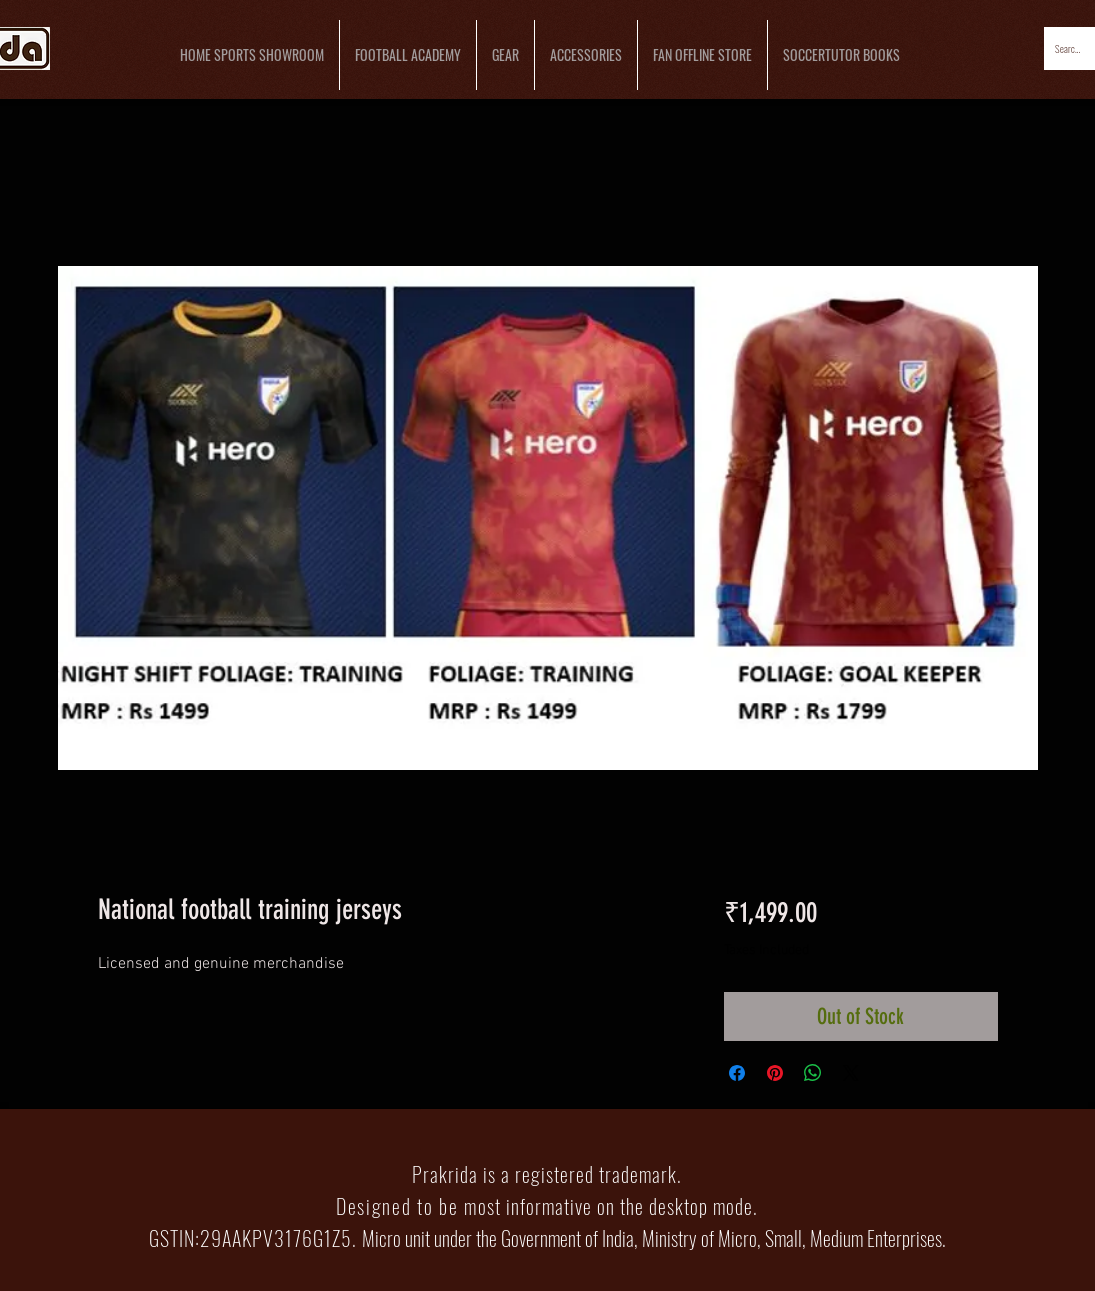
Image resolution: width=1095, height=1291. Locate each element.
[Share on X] (851, 1073)
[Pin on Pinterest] (775, 1073)
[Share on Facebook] (737, 1073)
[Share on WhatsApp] (813, 1073)
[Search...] (1069, 48)
